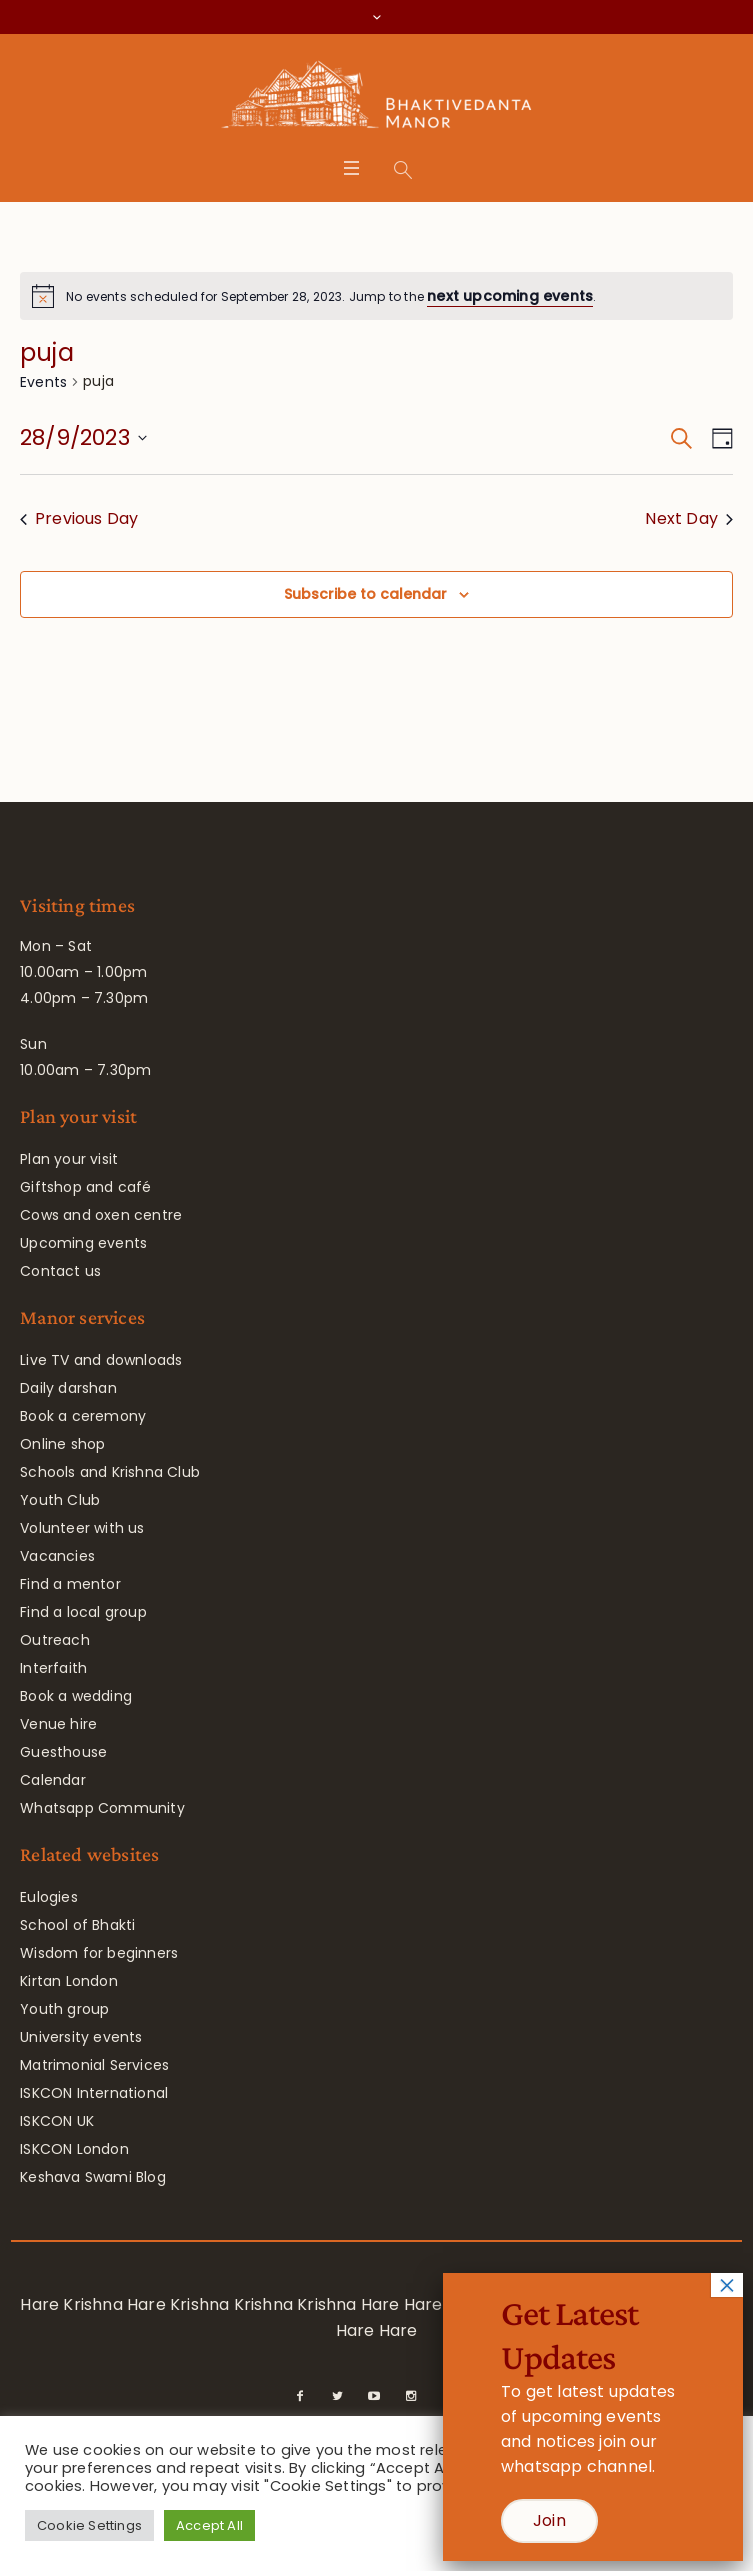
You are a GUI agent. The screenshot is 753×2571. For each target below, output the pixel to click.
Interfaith (53, 1668)
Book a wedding (76, 1696)
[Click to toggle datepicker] (83, 438)
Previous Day (79, 518)
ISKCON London (74, 2149)
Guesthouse (63, 1752)
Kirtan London (69, 1981)
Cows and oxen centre (101, 1215)
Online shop (62, 1444)
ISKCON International (94, 2093)
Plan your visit (69, 1159)
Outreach (55, 1640)
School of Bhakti (77, 1925)
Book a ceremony (83, 1416)
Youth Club (60, 1500)
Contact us (60, 1271)
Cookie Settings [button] (89, 2525)
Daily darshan (68, 1388)
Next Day (689, 518)
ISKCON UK (57, 2121)
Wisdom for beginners (99, 1953)
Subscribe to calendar (365, 594)
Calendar (53, 1780)
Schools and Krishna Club (110, 1472)
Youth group (64, 2009)
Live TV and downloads (101, 1360)
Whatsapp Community (102, 1808)
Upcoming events (83, 1243)
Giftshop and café (85, 1187)
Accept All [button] (209, 2525)
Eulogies (49, 1897)
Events (43, 382)
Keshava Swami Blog (93, 2177)
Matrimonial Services (94, 2065)
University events (81, 2037)
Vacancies (57, 1556)
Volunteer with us (82, 1528)
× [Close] (727, 2285)
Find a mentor (70, 1584)
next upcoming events (510, 296)
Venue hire (58, 1724)
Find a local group (83, 1612)
